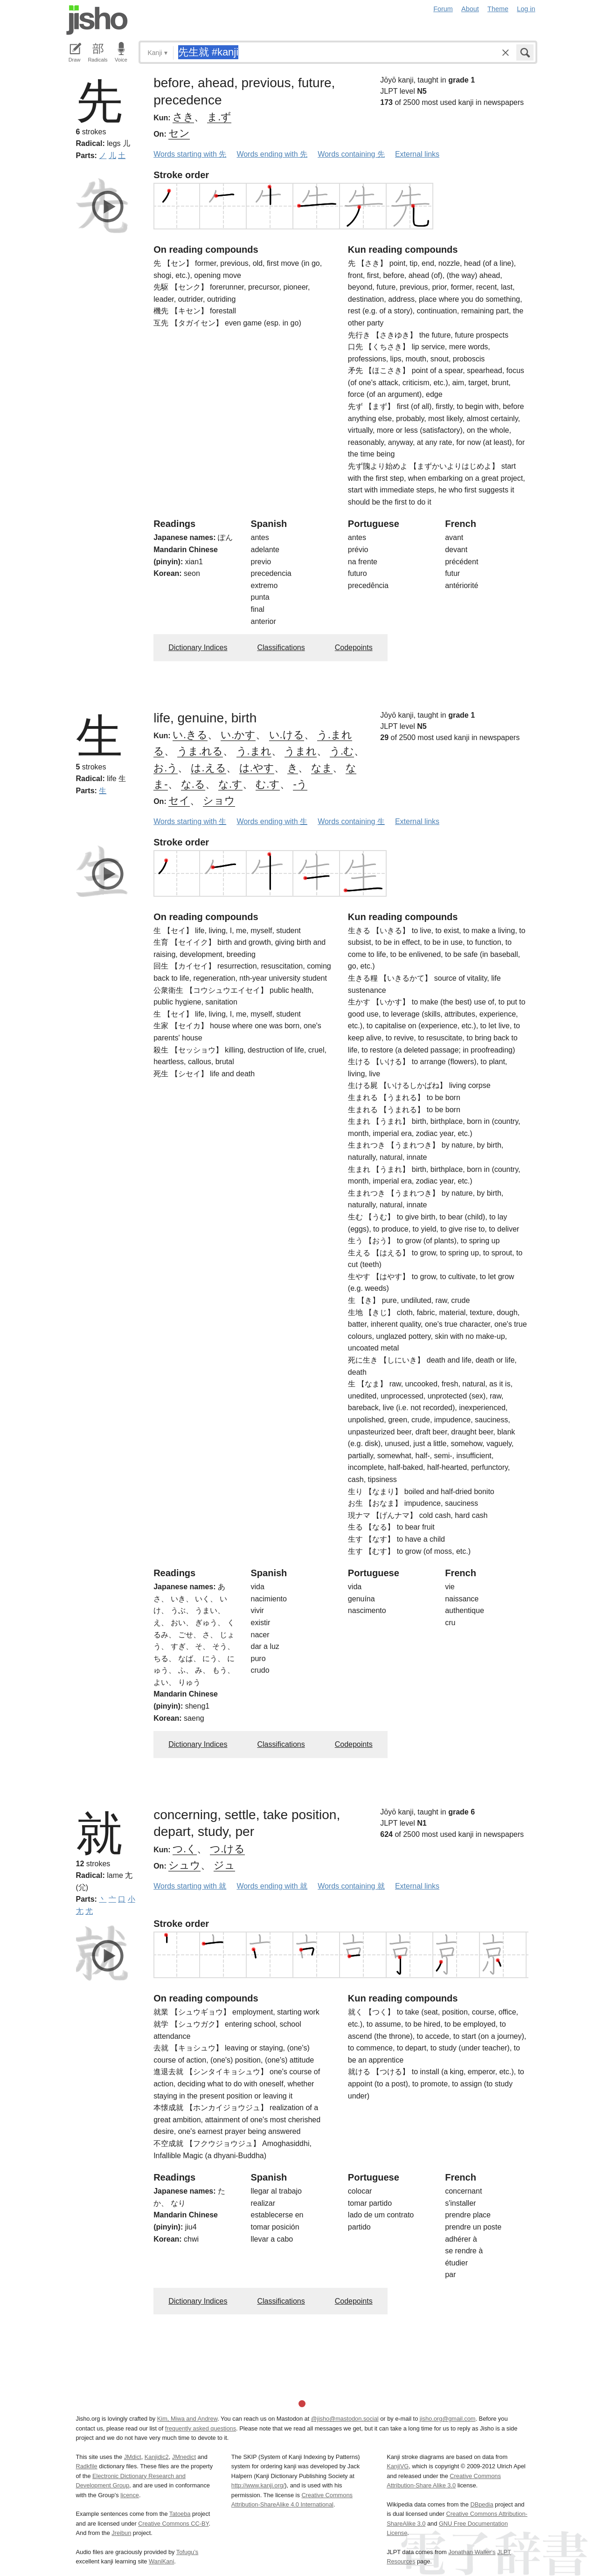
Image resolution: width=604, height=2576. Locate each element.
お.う (165, 768)
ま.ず (219, 117)
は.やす (256, 768)
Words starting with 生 (189, 821)
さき (183, 117)
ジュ (224, 1865)
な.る (193, 784)
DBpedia (481, 2504)
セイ (179, 800)
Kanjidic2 (157, 2456)
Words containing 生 (351, 821)
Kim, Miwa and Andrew (187, 2418)
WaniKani (161, 2561)
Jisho (97, 20)
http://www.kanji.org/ (258, 2485)
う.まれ (253, 751)
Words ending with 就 (271, 1886)
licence (129, 2495)
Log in (526, 9)
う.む (342, 751)
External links (417, 154)
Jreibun (121, 2532)
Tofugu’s (187, 2551)
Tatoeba (180, 2513)
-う (300, 784)
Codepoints (354, 647)
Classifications (281, 647)
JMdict (132, 2456)
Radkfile (86, 2466)
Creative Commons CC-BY (173, 2523)
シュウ (184, 1865)
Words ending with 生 (271, 821)
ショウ (219, 800)
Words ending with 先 (271, 154)
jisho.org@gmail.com (448, 2418)
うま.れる (200, 751)
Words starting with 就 (189, 1886)
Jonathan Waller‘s (471, 2551)
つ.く (185, 1849)
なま (322, 768)
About (470, 9)
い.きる (190, 735)
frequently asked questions (200, 2428)
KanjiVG (398, 2466)
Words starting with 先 (189, 154)
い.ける (286, 735)
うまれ (301, 751)
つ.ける (227, 1849)
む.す (268, 784)
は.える (208, 768)
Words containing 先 (351, 154)
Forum (443, 9)
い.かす (238, 735)
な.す (230, 784)
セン (179, 133)
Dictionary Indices (197, 647)
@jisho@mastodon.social (345, 2418)
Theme (497, 9)
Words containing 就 (351, 1886)
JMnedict (184, 2456)
